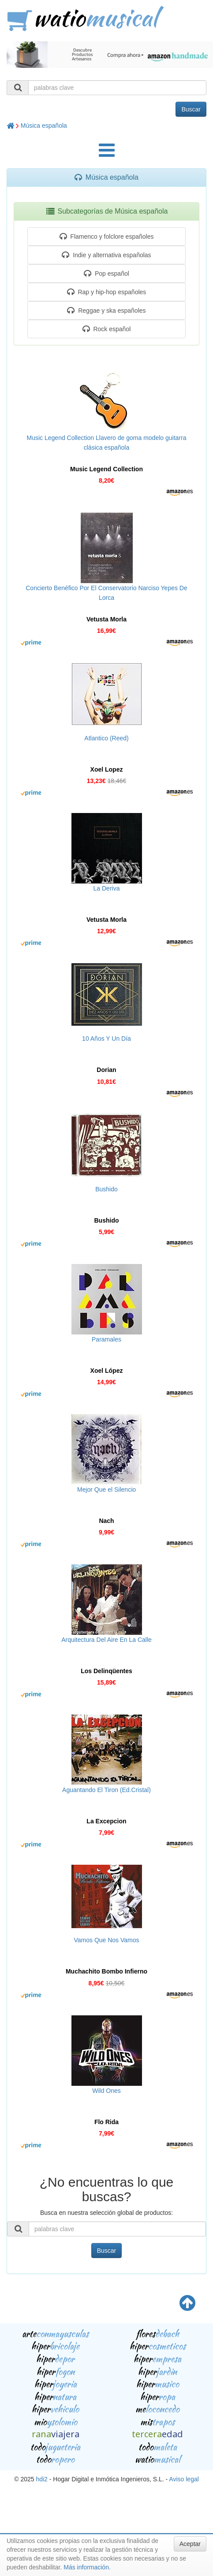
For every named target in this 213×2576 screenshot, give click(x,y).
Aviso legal (183, 2479)
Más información (86, 2567)
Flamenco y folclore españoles (107, 236)
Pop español (106, 273)
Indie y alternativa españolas (106, 255)
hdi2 (41, 2479)
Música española (44, 125)
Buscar (191, 109)
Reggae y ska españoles (106, 310)
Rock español (106, 329)
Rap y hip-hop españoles (106, 292)
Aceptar (190, 2543)
